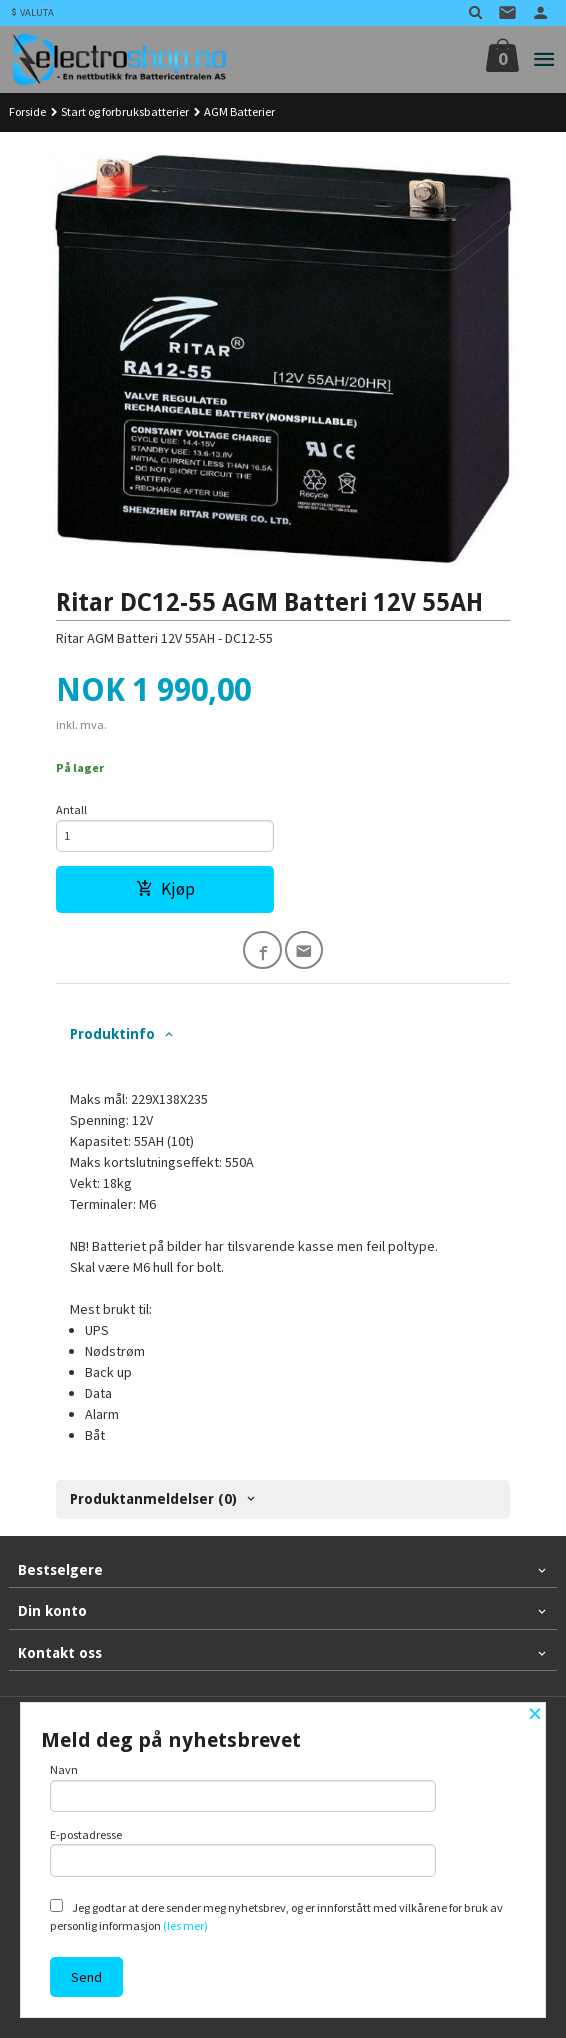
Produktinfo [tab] (112, 1034)
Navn (243, 1787)
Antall (71, 809)
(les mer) (185, 1925)
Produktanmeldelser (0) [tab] (153, 1499)
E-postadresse (243, 1852)
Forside (27, 111)
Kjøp (165, 889)
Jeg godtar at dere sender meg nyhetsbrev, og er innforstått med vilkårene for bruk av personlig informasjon (276, 1916)
